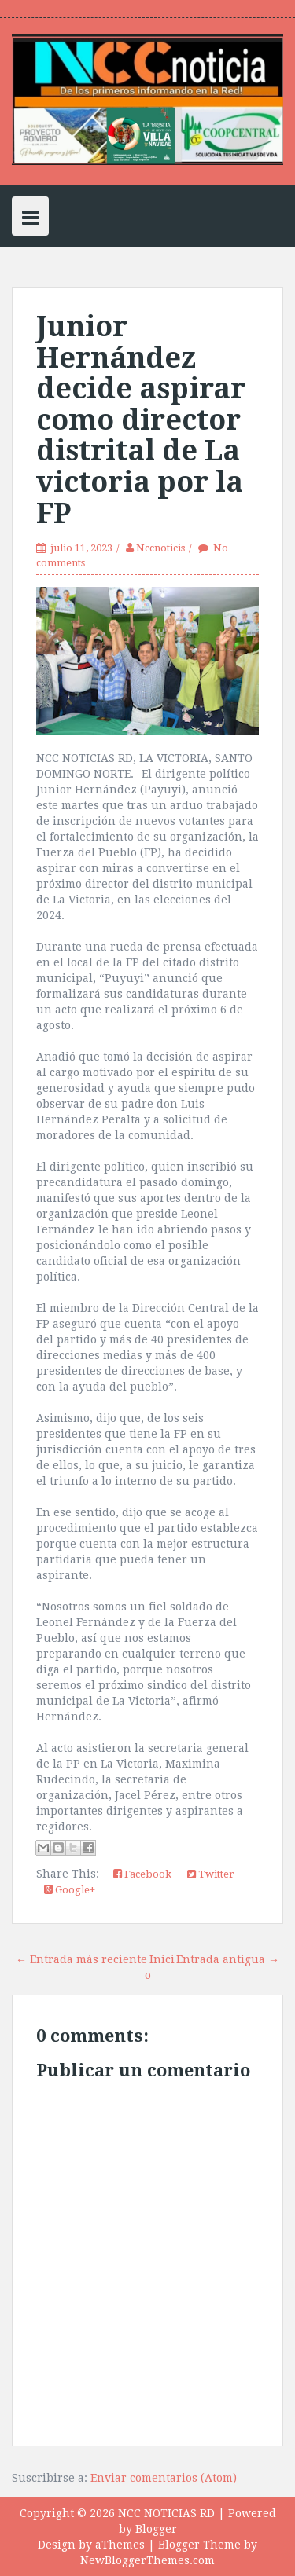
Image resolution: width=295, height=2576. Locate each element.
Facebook (142, 1874)
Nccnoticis (160, 548)
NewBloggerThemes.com (147, 2560)
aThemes (120, 2544)
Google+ (69, 1890)
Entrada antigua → (227, 1959)
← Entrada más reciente (81, 1959)
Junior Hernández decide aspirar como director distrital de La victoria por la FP (140, 420)
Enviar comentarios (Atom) (163, 2478)
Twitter (210, 1874)
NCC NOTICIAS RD (166, 2513)
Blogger (156, 2529)
